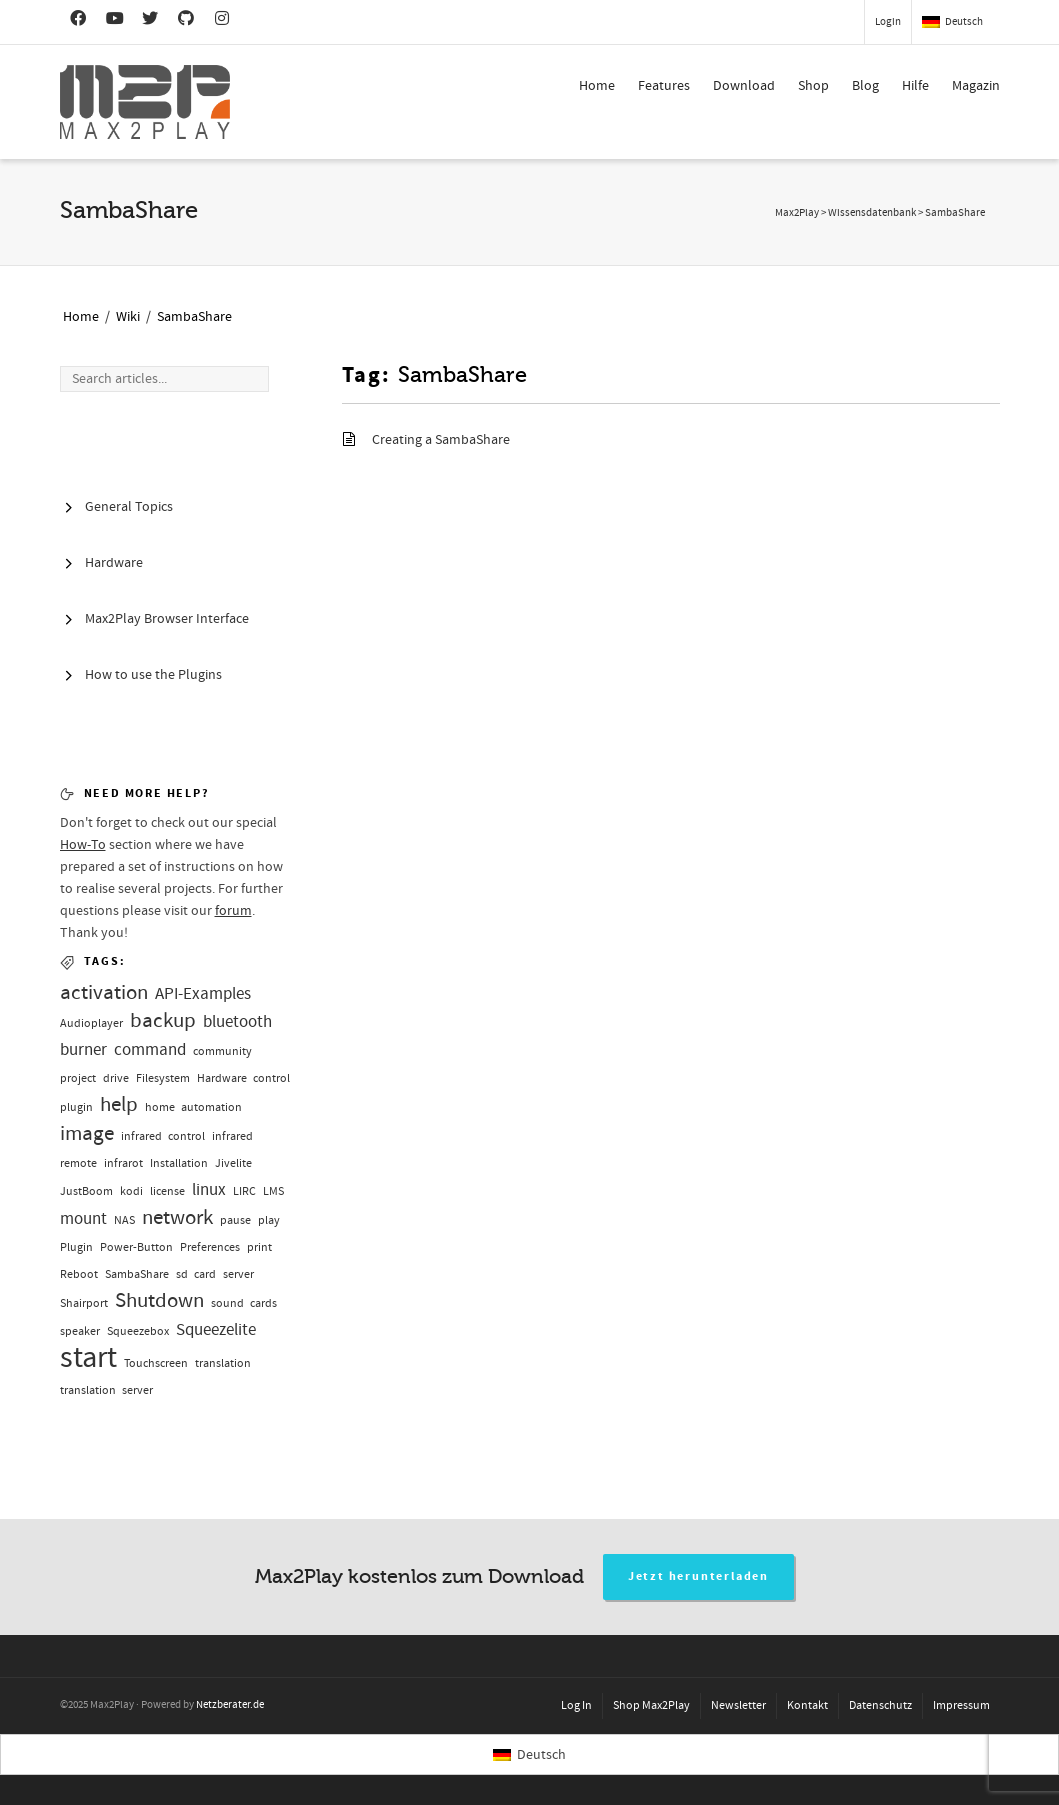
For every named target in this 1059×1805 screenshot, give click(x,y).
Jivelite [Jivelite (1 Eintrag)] (233, 1163)
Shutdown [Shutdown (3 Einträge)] (159, 1300)
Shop (813, 86)
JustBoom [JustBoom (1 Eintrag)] (86, 1191)
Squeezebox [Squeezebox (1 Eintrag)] (138, 1331)
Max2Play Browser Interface (167, 619)
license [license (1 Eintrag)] (167, 1191)
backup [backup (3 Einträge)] (163, 1020)
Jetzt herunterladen (698, 1576)
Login (888, 22)
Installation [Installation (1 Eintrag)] (179, 1163)
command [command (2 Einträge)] (150, 1049)
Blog (865, 86)
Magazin (976, 86)
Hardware (114, 563)
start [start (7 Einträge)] (88, 1357)
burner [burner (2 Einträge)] (83, 1049)
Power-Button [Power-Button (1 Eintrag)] (136, 1247)
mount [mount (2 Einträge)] (83, 1218)
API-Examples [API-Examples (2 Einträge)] (203, 993)
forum (233, 911)
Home (597, 86)
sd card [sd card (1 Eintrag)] (196, 1274)
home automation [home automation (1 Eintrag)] (193, 1107)
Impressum (961, 1705)
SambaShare (194, 317)
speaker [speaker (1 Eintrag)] (80, 1331)
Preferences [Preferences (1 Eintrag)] (210, 1247)
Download (744, 86)
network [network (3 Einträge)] (177, 1217)
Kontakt (807, 1705)
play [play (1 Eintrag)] (269, 1220)
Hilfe (915, 86)
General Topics (129, 507)
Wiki (128, 317)
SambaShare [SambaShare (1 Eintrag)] (137, 1274)
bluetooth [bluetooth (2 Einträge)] (237, 1021)
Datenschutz (880, 1705)
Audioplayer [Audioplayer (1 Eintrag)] (91, 1023)
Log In (576, 1705)
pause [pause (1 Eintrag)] (235, 1220)
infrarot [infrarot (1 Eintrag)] (123, 1163)
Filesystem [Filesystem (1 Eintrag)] (163, 1078)
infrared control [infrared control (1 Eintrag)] (163, 1136)
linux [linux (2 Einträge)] (209, 1189)
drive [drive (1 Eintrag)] (116, 1078)
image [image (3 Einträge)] (87, 1133)
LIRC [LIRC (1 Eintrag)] (244, 1191)
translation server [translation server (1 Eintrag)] (106, 1390)
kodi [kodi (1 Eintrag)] (131, 1191)
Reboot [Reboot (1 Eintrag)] (79, 1274)
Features (664, 86)
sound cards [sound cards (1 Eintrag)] (244, 1303)
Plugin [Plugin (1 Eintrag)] (76, 1247)
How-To (83, 845)
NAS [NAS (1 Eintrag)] (124, 1220)
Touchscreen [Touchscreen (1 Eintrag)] (156, 1363)
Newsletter (738, 1705)
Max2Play (797, 213)
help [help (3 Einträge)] (119, 1104)
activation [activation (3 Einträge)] (104, 992)
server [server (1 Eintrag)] (238, 1274)
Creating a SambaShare (441, 440)
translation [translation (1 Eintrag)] (223, 1363)
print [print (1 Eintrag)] (259, 1247)
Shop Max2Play (651, 1705)
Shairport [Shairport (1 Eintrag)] (84, 1303)
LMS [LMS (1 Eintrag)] (273, 1191)
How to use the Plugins (153, 675)
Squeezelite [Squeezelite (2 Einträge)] (216, 1329)
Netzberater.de (230, 1705)
